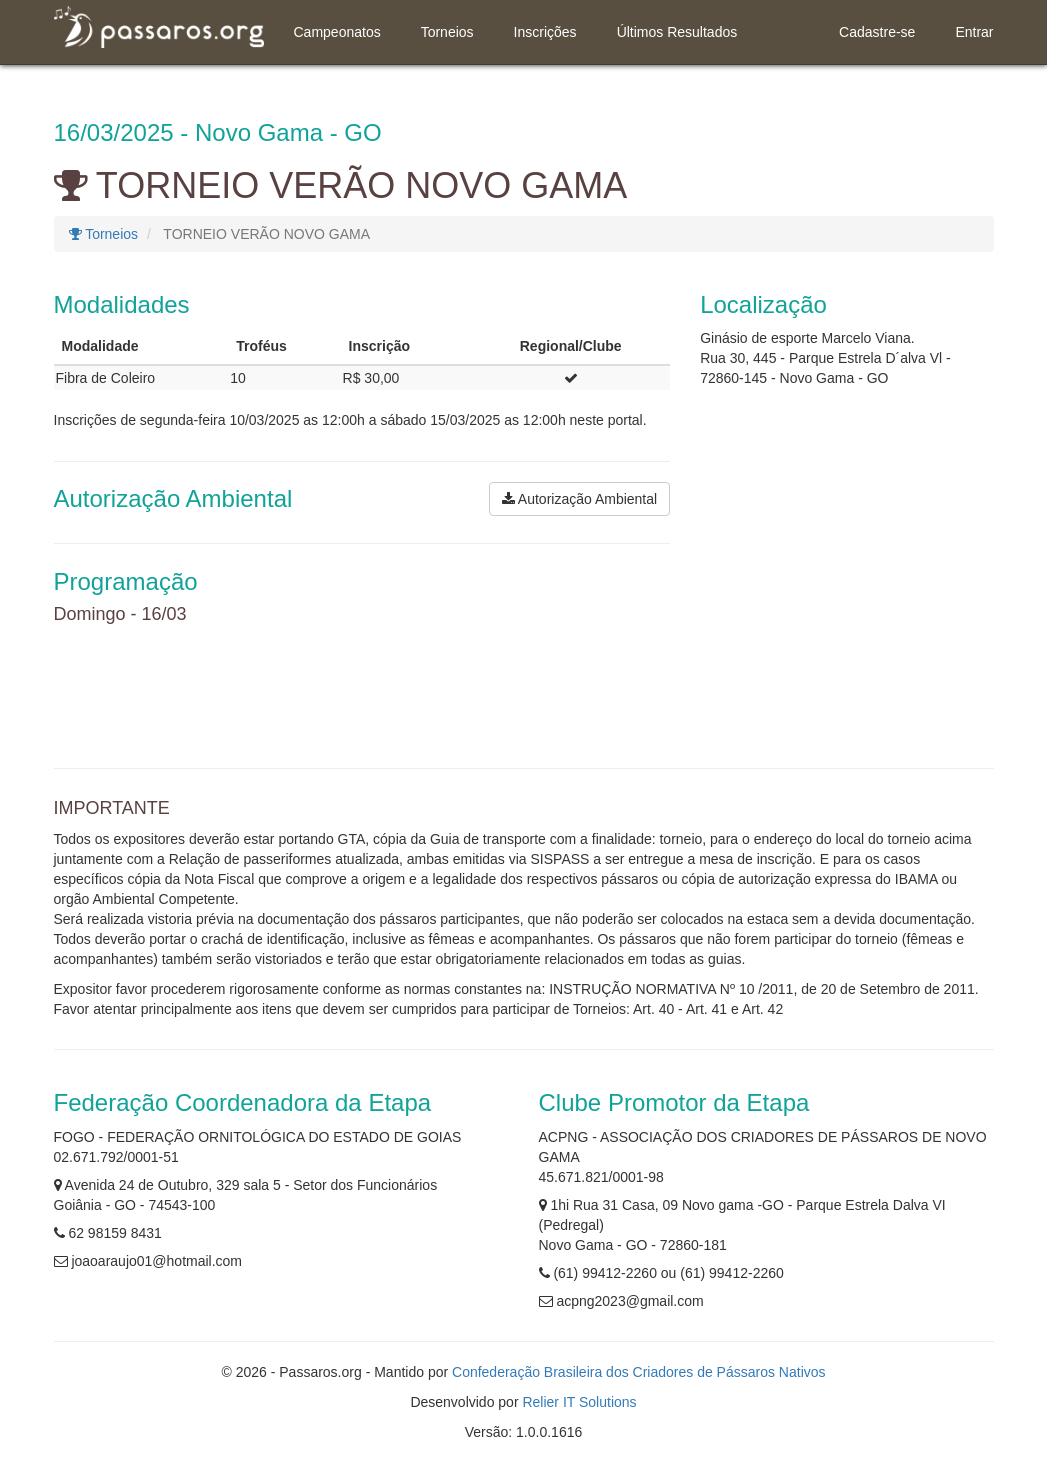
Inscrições (545, 32)
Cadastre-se (877, 32)
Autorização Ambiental (579, 499)
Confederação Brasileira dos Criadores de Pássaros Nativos (639, 1372)
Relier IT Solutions (579, 1402)
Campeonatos (337, 32)
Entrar (974, 32)
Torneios (447, 32)
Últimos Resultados (677, 32)
